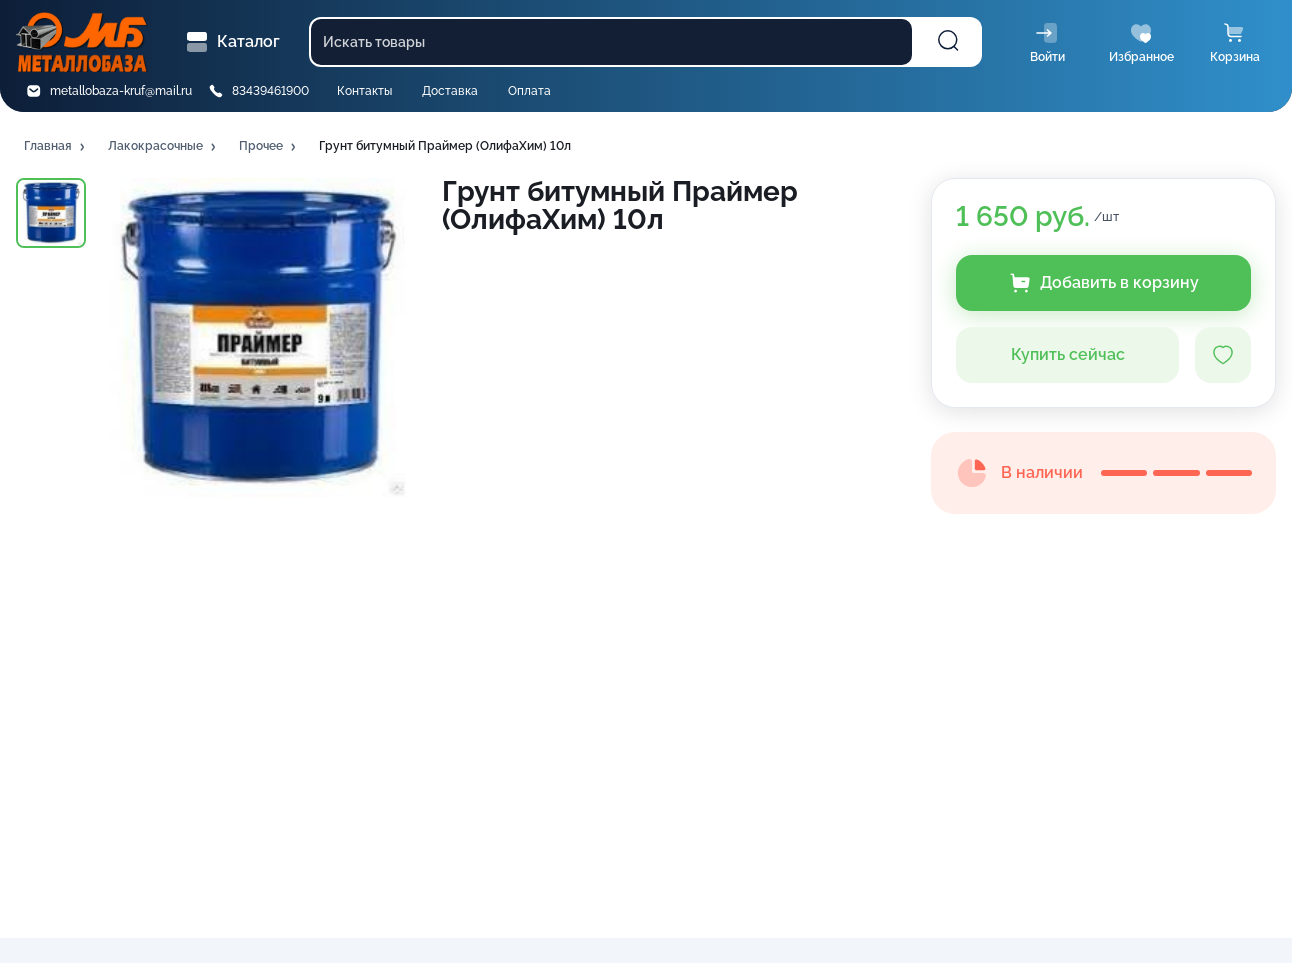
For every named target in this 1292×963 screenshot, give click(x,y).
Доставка (450, 91)
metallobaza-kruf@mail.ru (121, 91)
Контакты (364, 91)
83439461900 (270, 91)
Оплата (529, 91)
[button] (56, 147)
